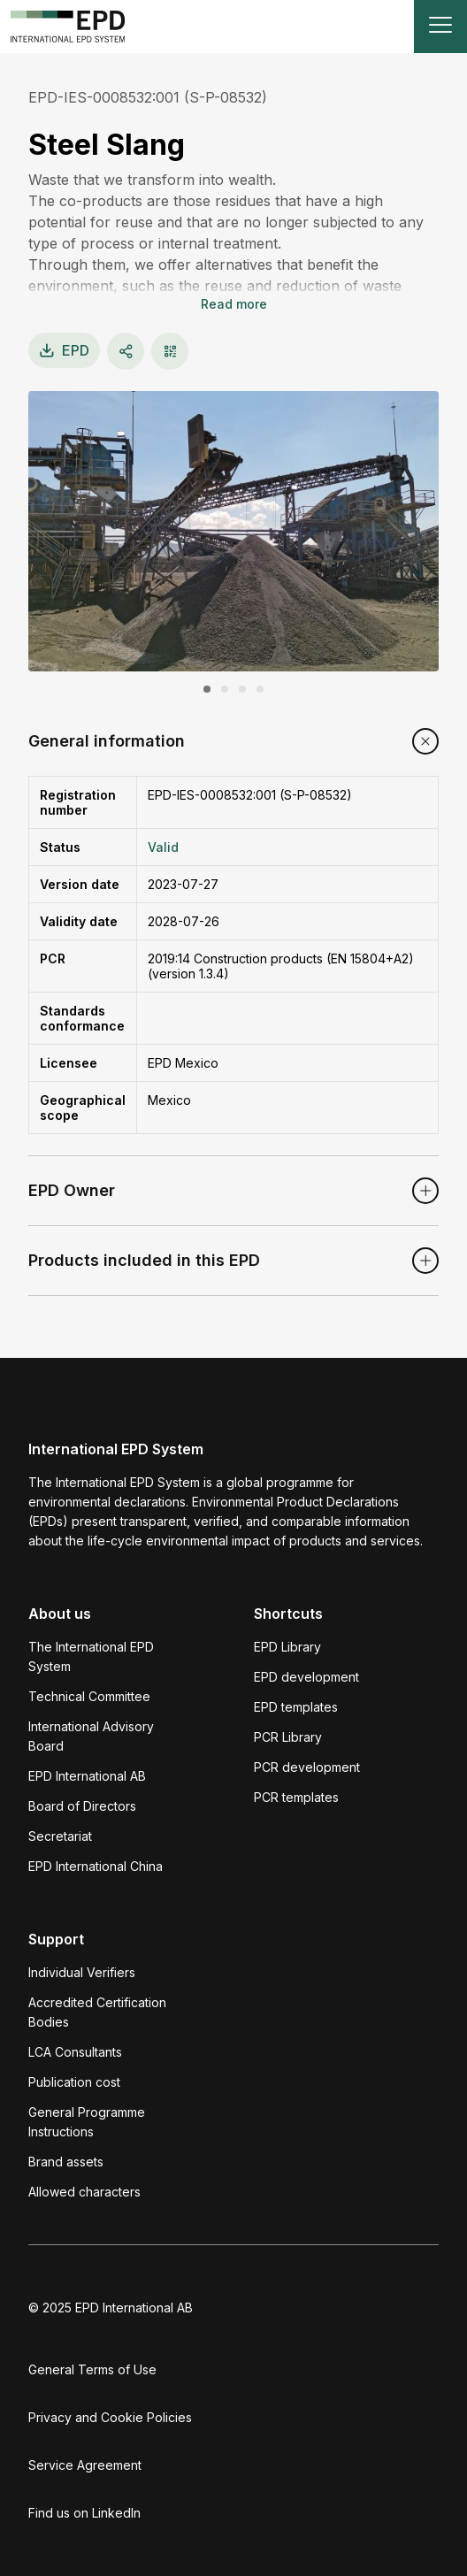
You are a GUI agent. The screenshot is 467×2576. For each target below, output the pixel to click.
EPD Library (287, 1646)
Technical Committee (89, 1696)
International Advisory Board (91, 1736)
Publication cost (74, 2081)
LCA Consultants (75, 2051)
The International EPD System (91, 1656)
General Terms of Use (92, 2369)
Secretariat (60, 1836)
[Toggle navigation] (440, 26)
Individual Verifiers (81, 1972)
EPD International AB (87, 1775)
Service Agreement (85, 2464)
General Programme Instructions (86, 2121)
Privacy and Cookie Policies (110, 2417)
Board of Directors (82, 1805)
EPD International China (95, 1866)
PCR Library (288, 1736)
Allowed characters (84, 2191)
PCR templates (296, 1797)
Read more (234, 303)
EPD (64, 350)
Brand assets (65, 2161)
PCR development (307, 1767)
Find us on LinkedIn (84, 2512)
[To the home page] (68, 26)
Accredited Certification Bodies (97, 2012)
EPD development (306, 1676)
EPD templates (296, 1706)
